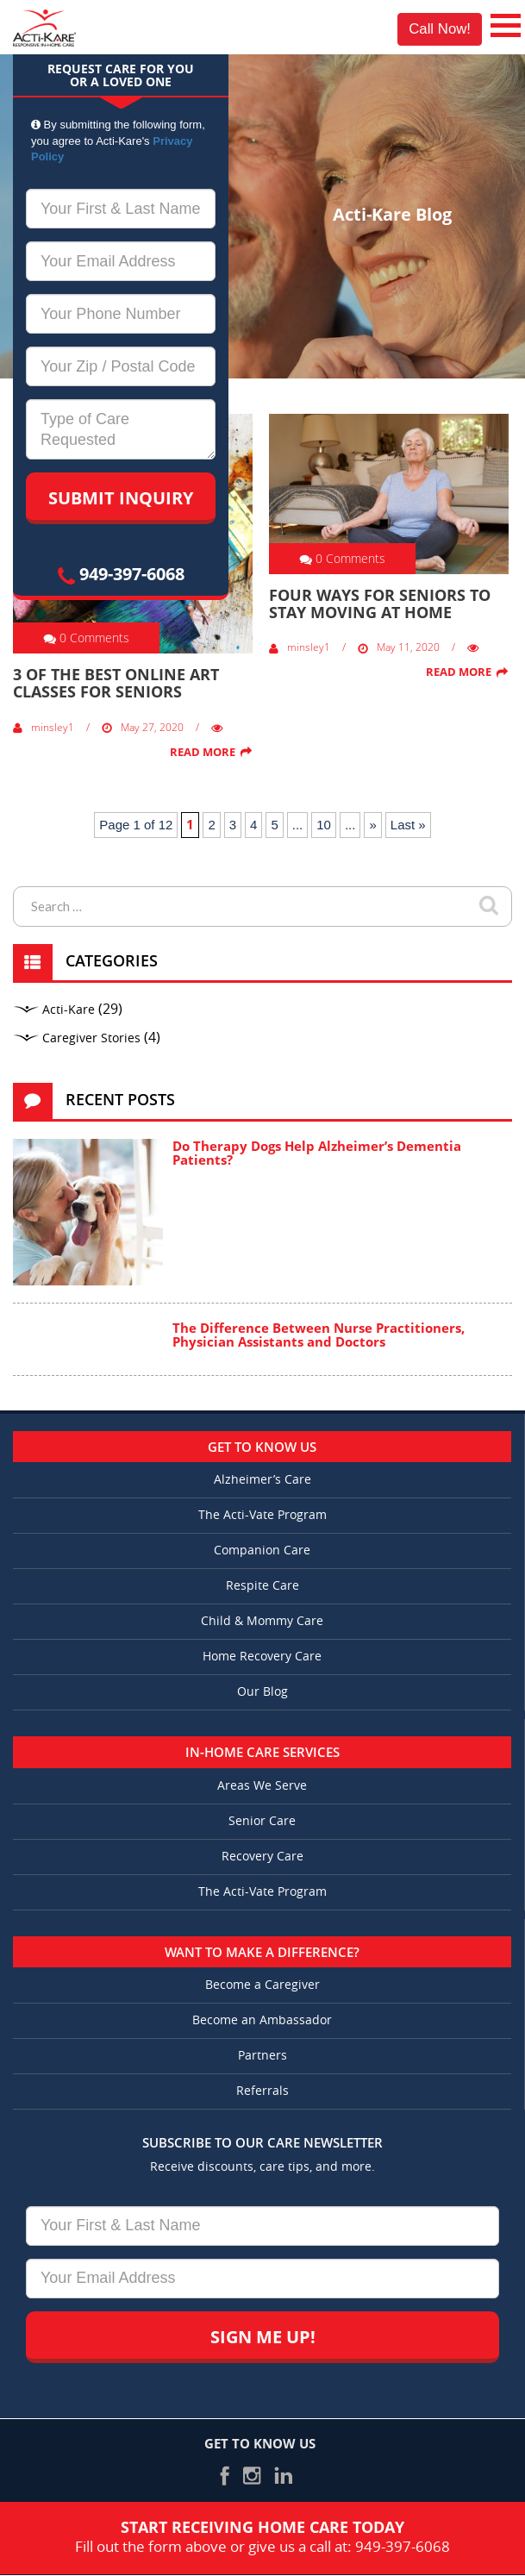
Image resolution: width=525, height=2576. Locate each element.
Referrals (262, 2091)
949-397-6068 (121, 573)
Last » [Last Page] (408, 824)
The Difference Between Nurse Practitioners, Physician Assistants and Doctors (318, 1335)
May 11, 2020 (399, 647)
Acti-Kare (68, 1010)
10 (323, 824)
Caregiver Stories (91, 1038)
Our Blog (262, 1692)
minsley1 (43, 727)
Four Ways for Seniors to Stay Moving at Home (380, 603)
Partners (262, 2055)
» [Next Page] (372, 824)
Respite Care (262, 1586)
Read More (202, 752)
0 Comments (86, 637)
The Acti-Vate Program (262, 1515)
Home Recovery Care (262, 1656)
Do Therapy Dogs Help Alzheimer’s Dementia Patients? (316, 1153)
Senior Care (262, 1821)
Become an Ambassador (262, 2020)
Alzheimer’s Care (262, 1479)
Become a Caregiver (262, 1985)
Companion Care (262, 1550)
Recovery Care (262, 1856)
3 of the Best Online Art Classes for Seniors (116, 683)
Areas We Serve (262, 1786)
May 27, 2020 (143, 727)
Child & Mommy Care (262, 1621)
